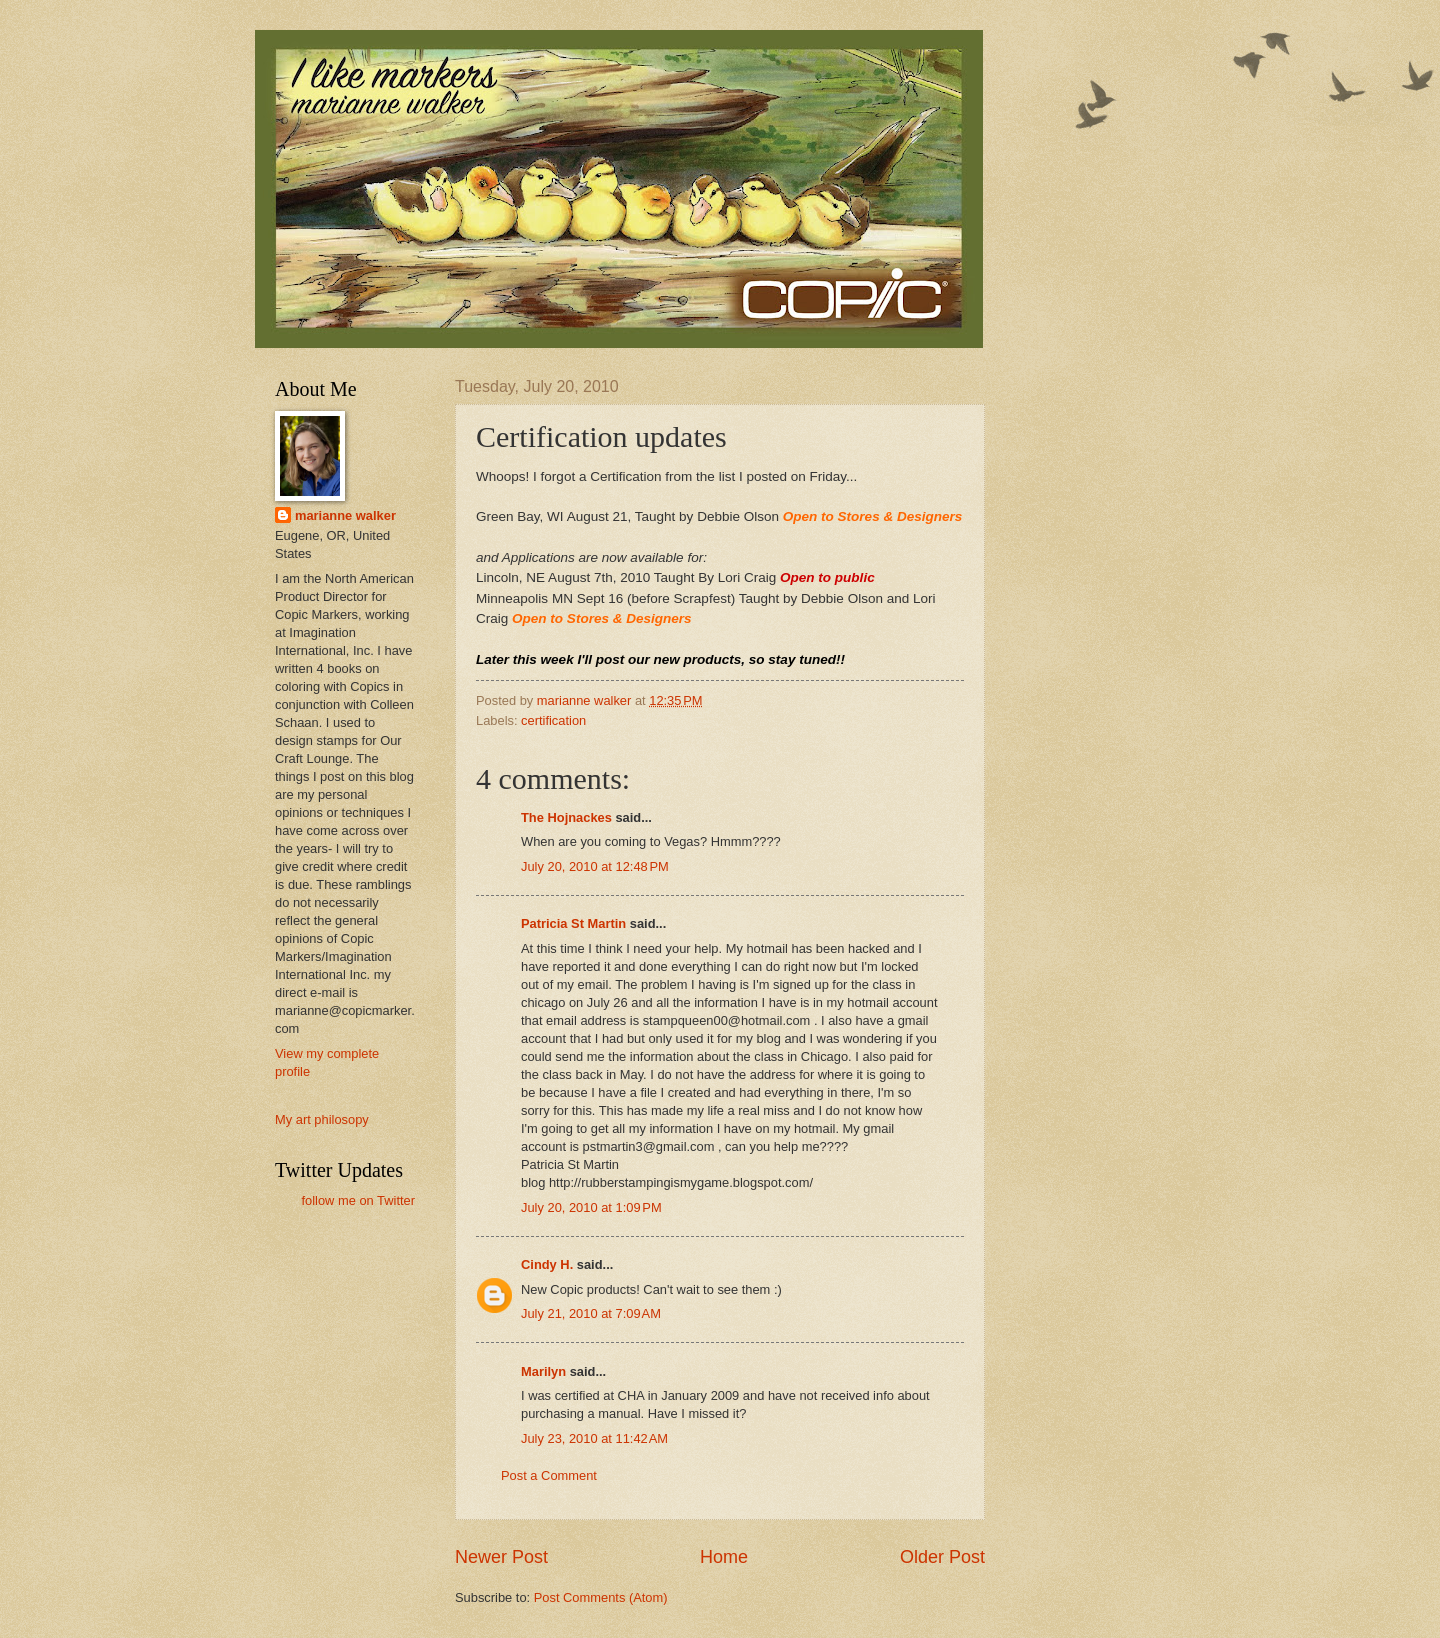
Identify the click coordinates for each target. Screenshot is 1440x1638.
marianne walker (345, 515)
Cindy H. (547, 1264)
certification (553, 720)
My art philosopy (322, 1119)
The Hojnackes (566, 817)
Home (724, 1557)
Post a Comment (549, 1475)
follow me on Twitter (358, 1200)
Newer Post (501, 1557)
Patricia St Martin (573, 923)
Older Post (942, 1557)
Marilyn (543, 1371)
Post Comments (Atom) (601, 1597)
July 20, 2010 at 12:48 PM (595, 866)
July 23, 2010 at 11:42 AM (594, 1438)
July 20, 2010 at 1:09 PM (591, 1207)
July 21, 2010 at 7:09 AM (591, 1313)
